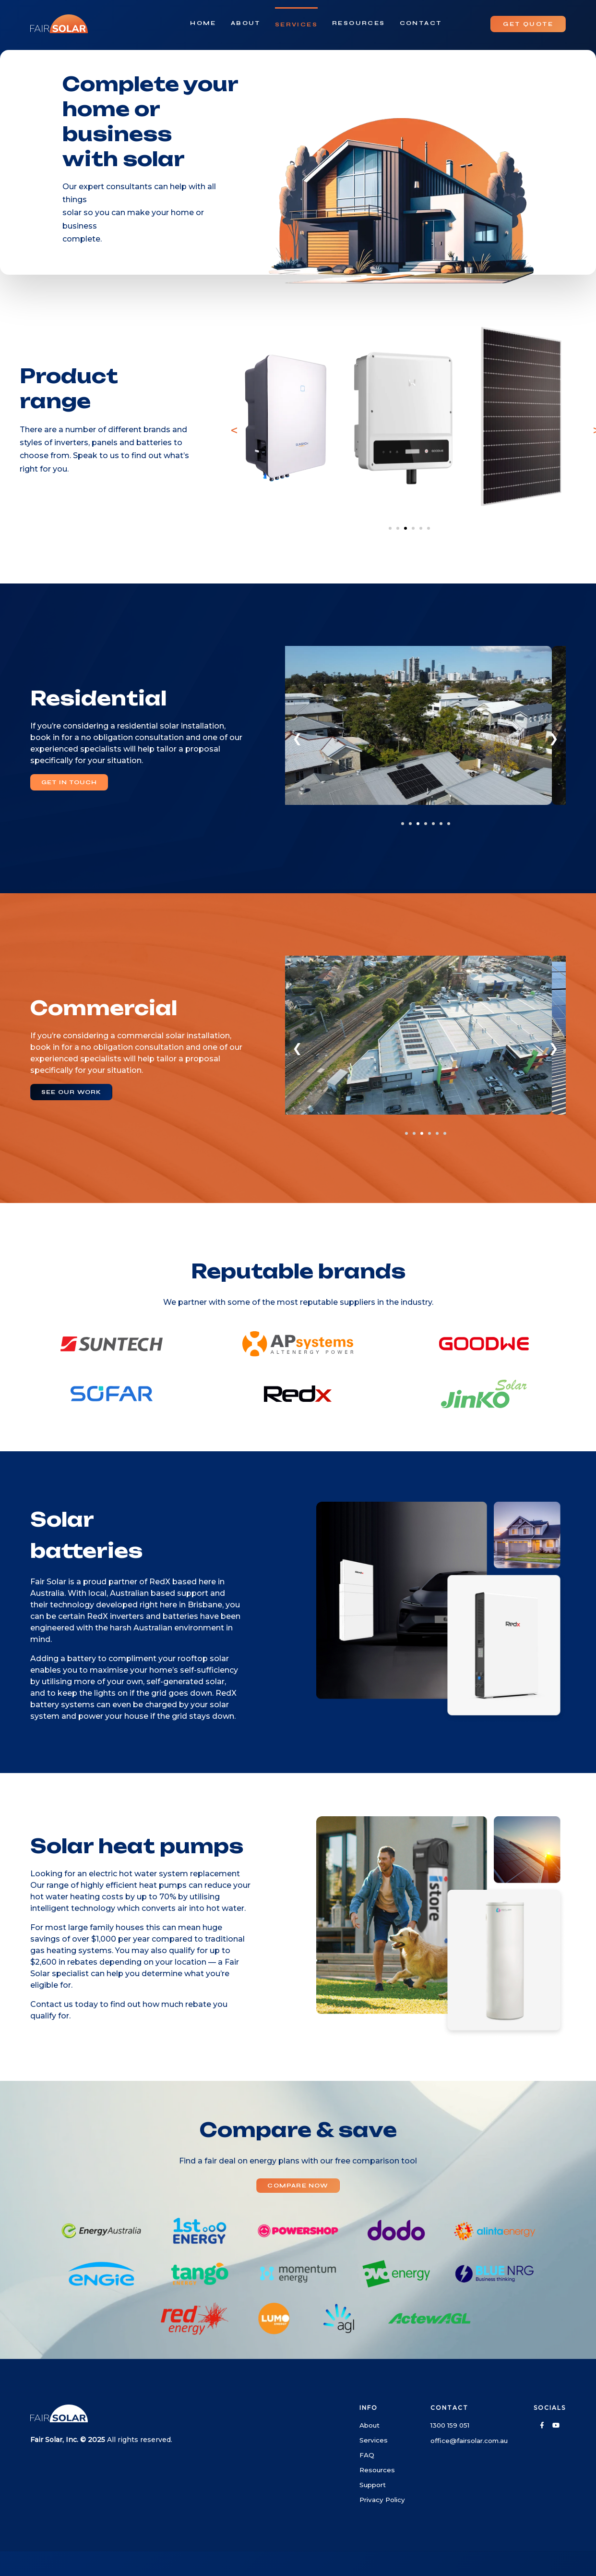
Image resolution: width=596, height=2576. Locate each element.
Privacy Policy (382, 2499)
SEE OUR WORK (71, 1092)
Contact (421, 23)
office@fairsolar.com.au (469, 2440)
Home (203, 23)
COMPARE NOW (297, 2185)
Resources (358, 23)
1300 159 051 (449, 2425)
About (246, 23)
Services (296, 24)
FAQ (366, 2455)
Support (372, 2485)
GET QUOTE (528, 24)
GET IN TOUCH (69, 782)
